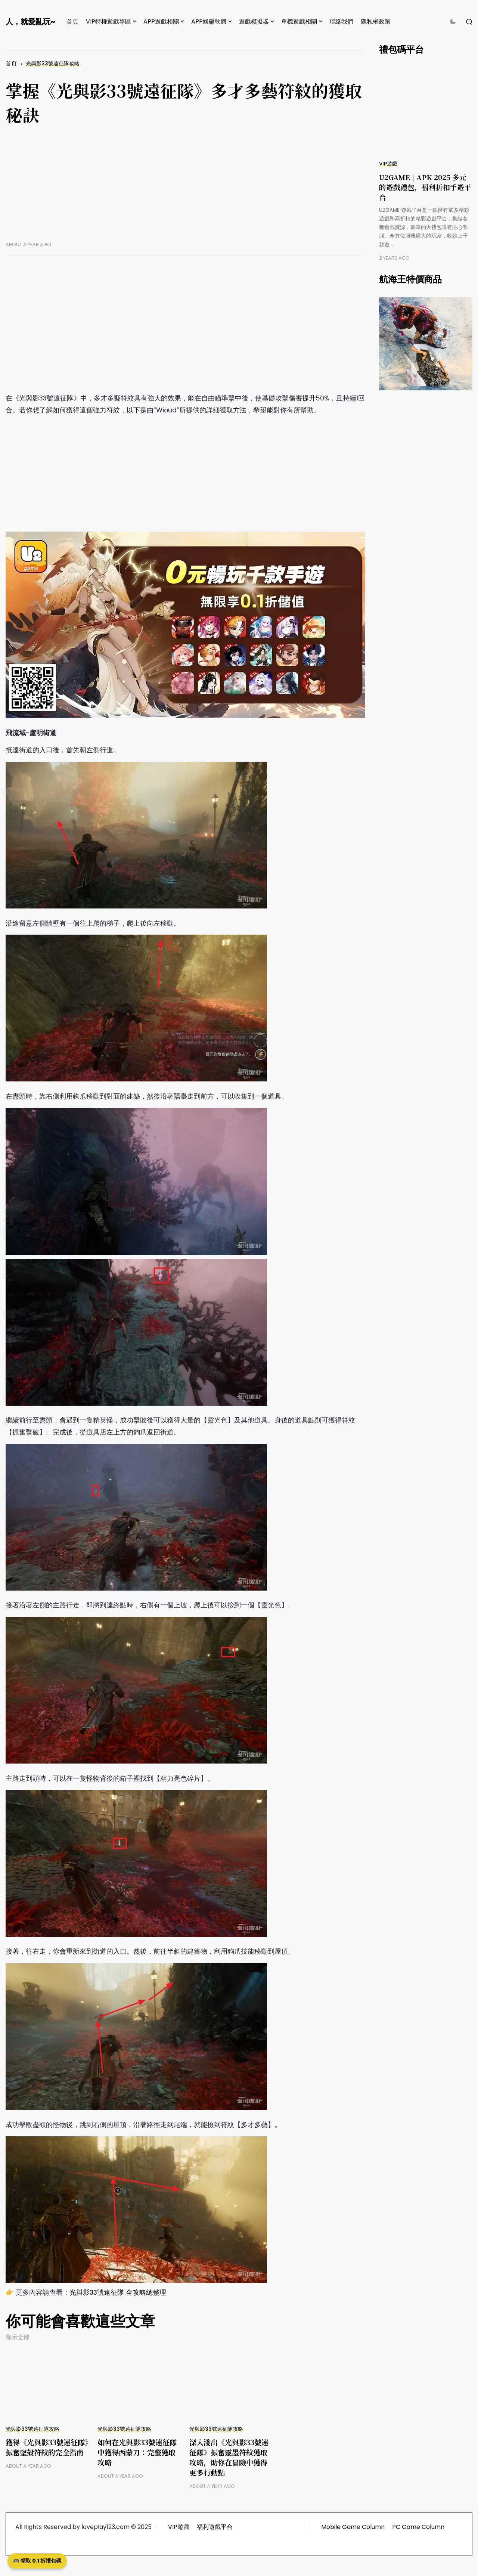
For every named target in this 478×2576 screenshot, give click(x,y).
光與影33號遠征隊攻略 (53, 63)
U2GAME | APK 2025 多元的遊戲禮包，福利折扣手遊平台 (425, 187)
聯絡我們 (341, 21)
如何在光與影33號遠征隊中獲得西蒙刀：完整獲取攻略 (137, 2452)
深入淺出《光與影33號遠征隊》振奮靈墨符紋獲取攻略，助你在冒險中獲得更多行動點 (229, 2457)
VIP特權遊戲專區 (108, 21)
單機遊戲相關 (299, 21)
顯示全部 (18, 2337)
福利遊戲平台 (215, 2527)
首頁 (72, 21)
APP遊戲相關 (161, 21)
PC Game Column (418, 2527)
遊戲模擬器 (254, 21)
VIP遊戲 (388, 163)
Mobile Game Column (353, 2527)
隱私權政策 (376, 21)
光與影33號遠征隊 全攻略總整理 (117, 2292)
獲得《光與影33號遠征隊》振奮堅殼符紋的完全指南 (47, 2447)
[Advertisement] (185, 189)
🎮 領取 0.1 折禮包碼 (37, 2560)
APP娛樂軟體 (209, 21)
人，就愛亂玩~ (30, 21)
